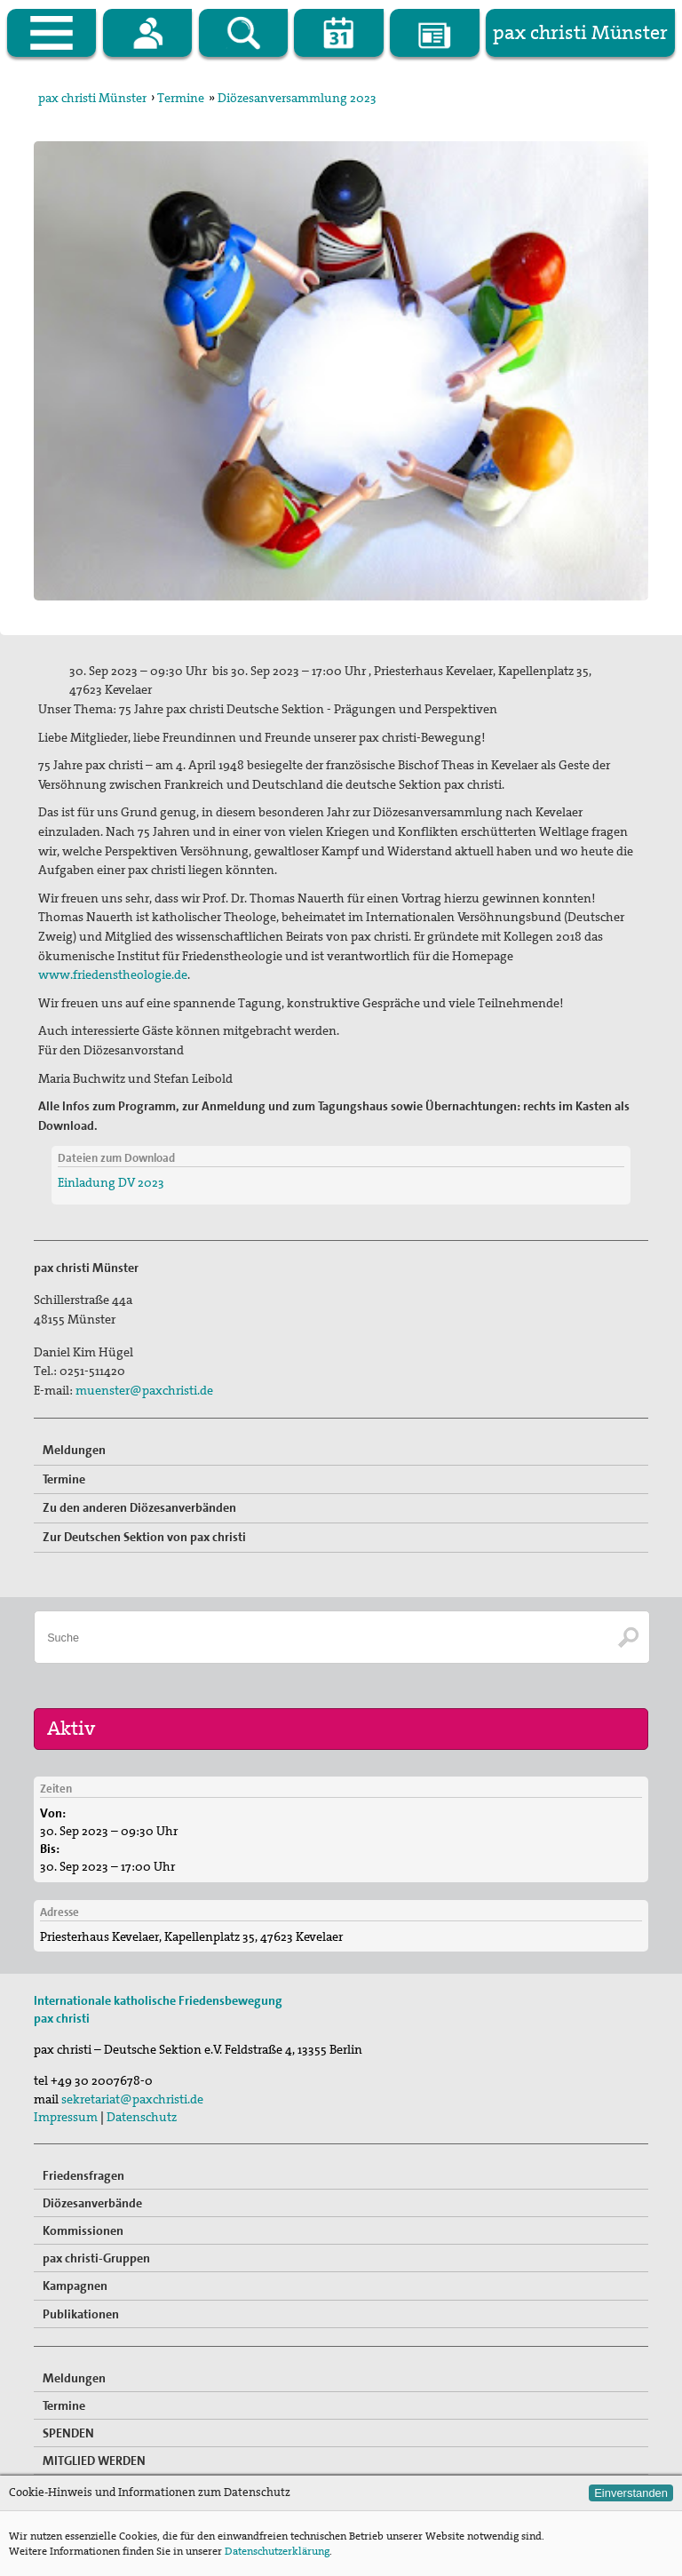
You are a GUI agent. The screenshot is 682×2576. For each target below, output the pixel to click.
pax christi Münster (92, 98)
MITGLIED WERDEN (94, 2461)
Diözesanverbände (92, 2203)
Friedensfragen (83, 2175)
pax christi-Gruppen (96, 2258)
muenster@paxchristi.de (144, 1390)
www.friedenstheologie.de (112, 974)
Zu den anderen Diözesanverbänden (139, 1507)
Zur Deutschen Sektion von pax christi (144, 1537)
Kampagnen (75, 2286)
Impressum (66, 2117)
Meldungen (74, 1450)
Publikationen (81, 2314)
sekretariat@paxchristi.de (132, 2099)
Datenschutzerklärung (277, 2551)
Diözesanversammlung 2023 (297, 98)
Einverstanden (631, 2493)
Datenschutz (142, 2117)
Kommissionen (83, 2230)
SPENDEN (68, 2433)
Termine (180, 98)
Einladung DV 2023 (111, 1182)
